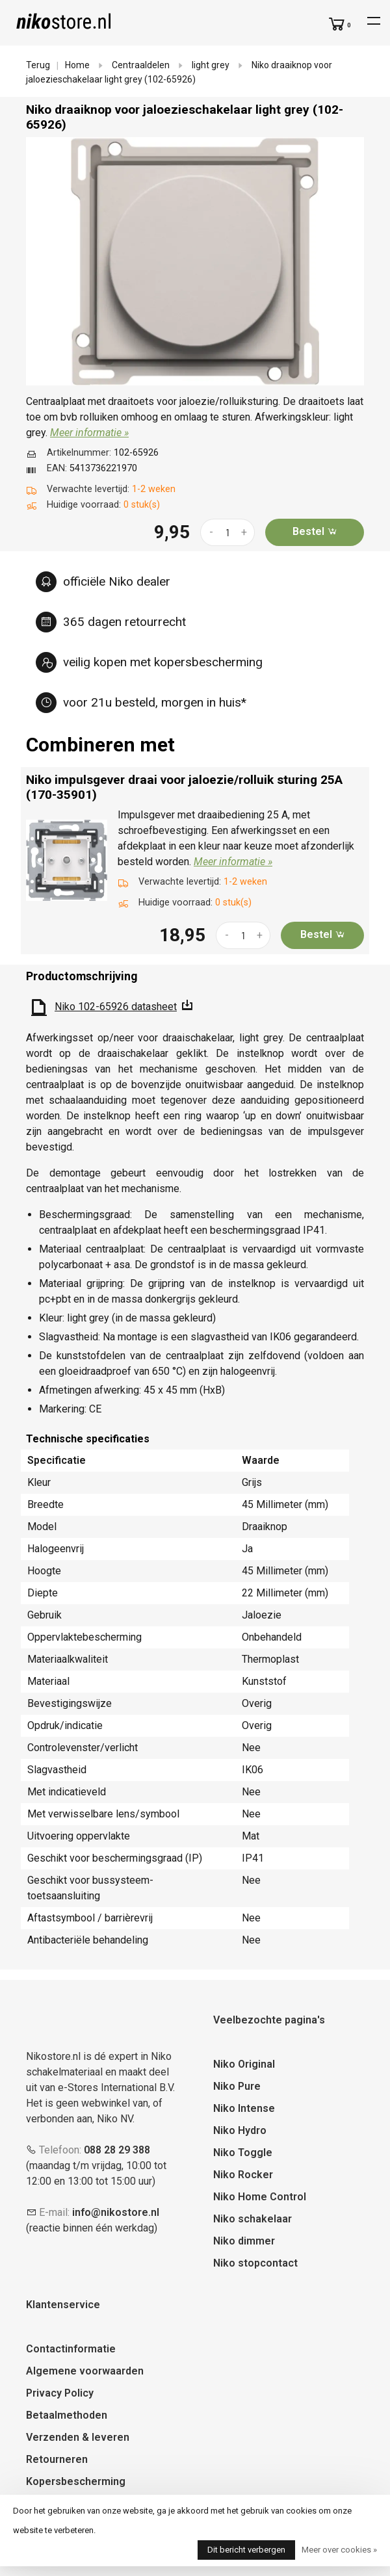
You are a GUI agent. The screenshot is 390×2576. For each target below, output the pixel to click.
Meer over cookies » (339, 2550)
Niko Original (244, 2064)
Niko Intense (244, 2108)
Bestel (314, 531)
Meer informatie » (89, 432)
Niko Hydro (239, 2130)
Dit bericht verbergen (246, 2550)
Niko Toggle (242, 2152)
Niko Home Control (259, 2197)
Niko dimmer (244, 2241)
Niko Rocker (243, 2174)
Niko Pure (237, 2086)
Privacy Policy (60, 2393)
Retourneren (57, 2459)
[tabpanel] (195, 261)
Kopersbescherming (75, 2481)
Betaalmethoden (66, 2415)
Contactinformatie (71, 2349)
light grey (210, 65)
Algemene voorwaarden (85, 2371)
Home (77, 65)
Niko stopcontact (255, 2263)
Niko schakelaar (252, 2219)
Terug (38, 65)
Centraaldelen (141, 65)
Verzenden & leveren (77, 2437)
